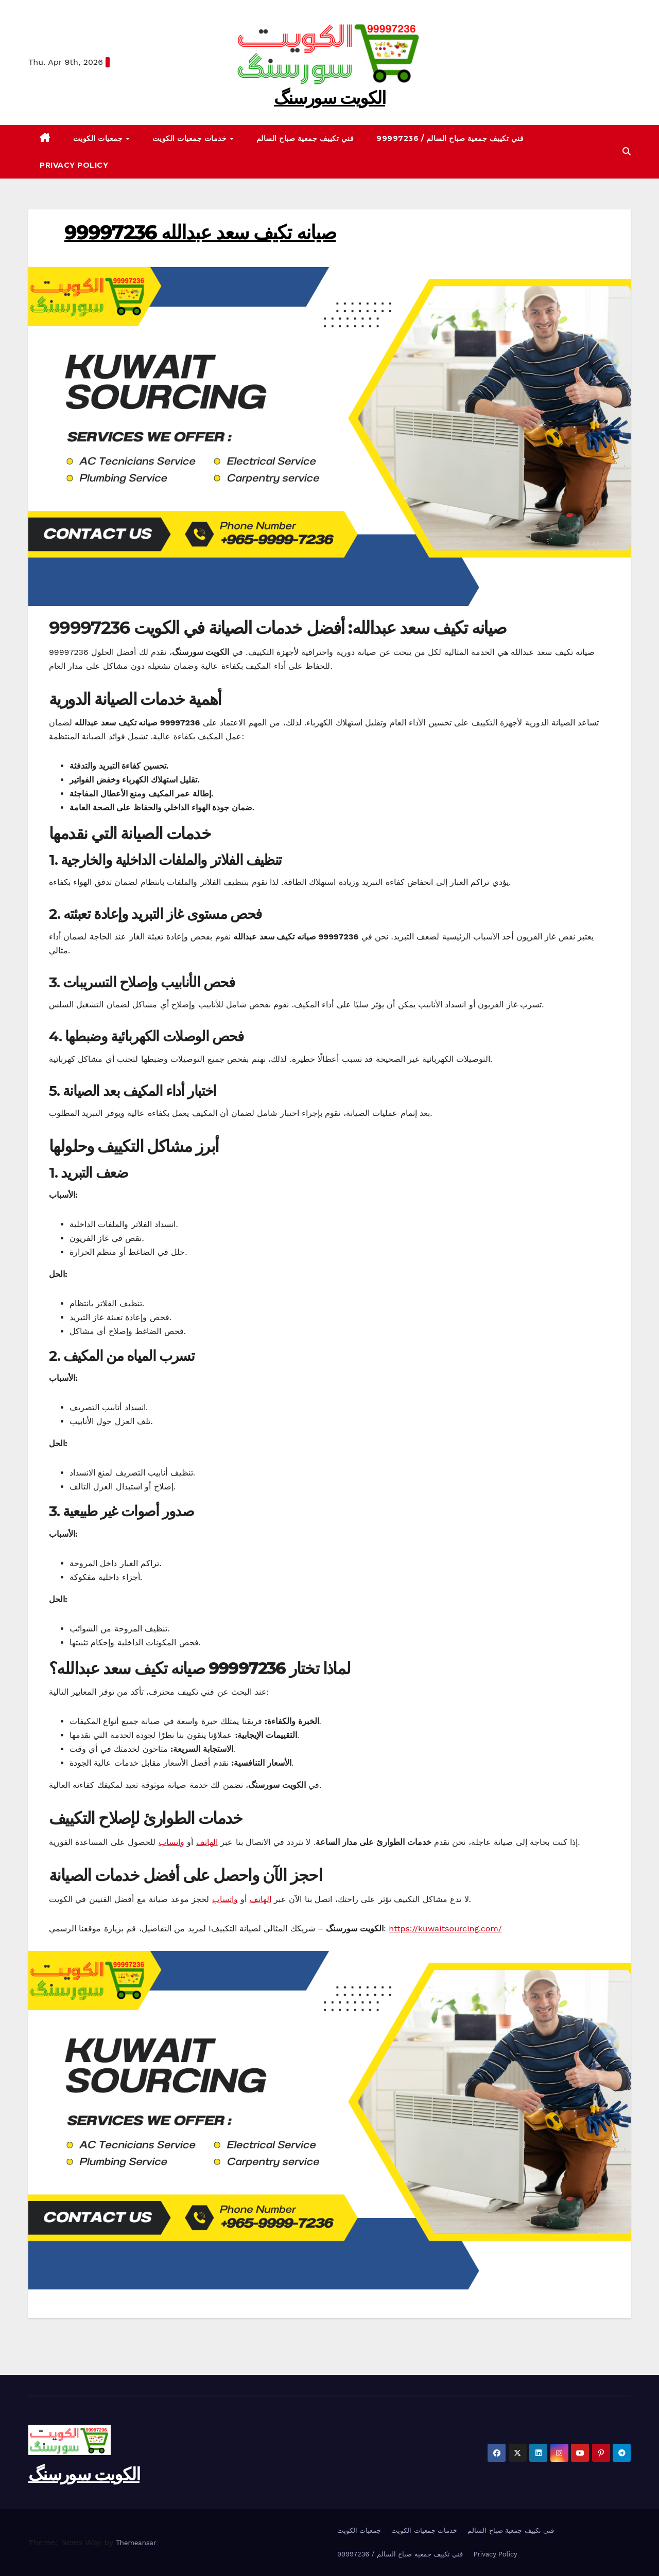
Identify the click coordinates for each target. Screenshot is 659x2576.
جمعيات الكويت (99, 138)
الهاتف (207, 1842)
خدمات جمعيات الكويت (190, 138)
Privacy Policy (74, 165)
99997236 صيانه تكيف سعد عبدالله (200, 232)
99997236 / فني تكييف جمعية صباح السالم (450, 138)
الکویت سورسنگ (329, 98)
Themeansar (136, 2543)
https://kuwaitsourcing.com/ (445, 1928)
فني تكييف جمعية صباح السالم (305, 138)
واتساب (171, 1842)
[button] (626, 151)
